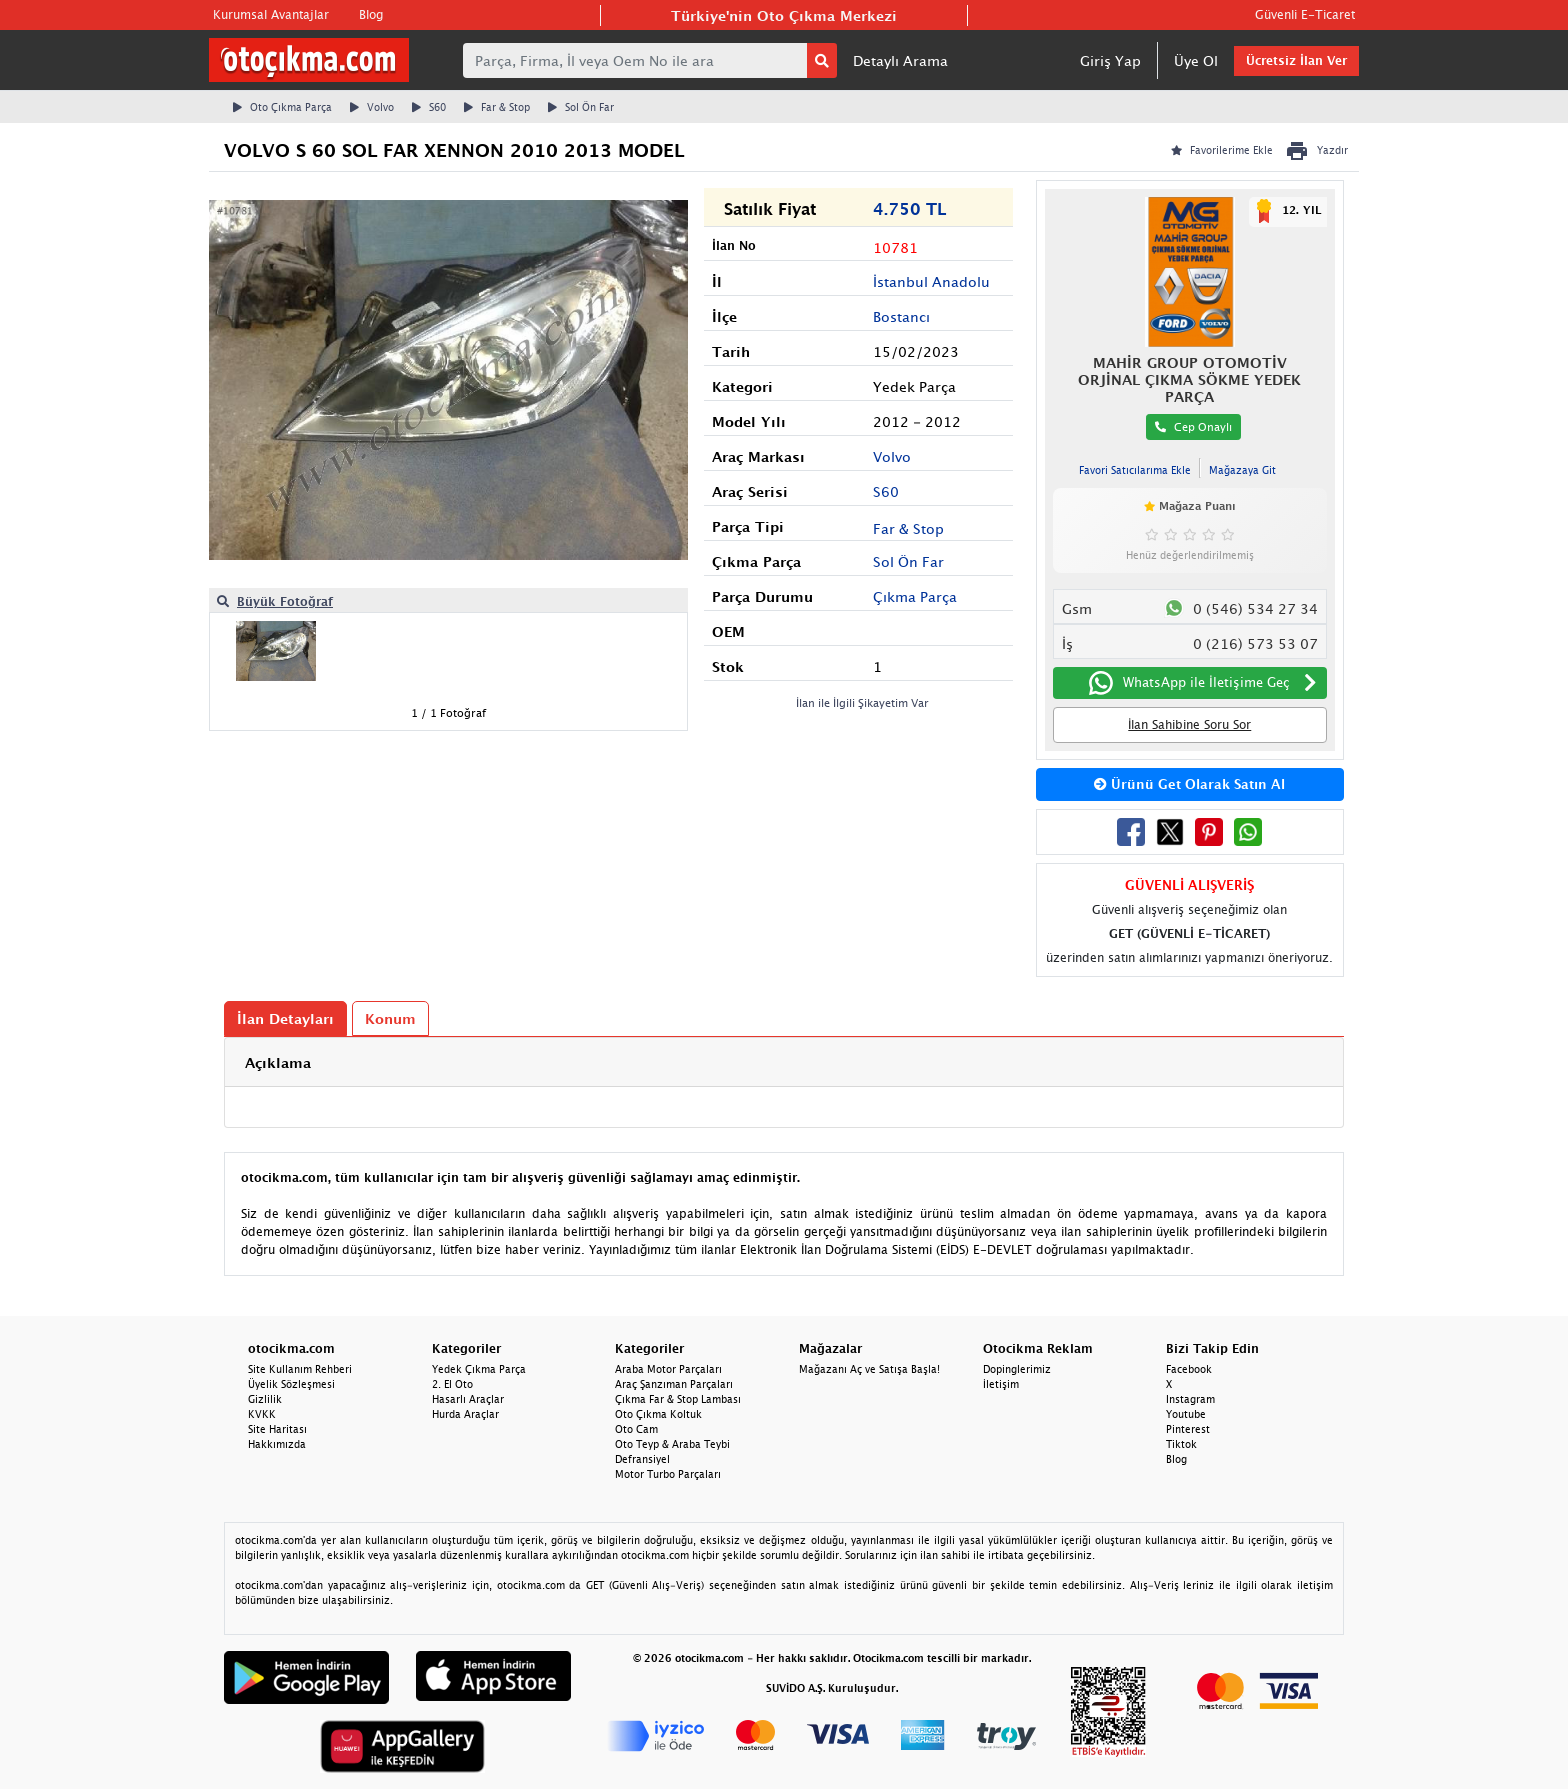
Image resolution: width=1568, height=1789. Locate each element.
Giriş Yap (1110, 60)
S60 (429, 107)
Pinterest (1188, 1429)
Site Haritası (277, 1429)
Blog (371, 14)
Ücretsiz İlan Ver (1296, 60)
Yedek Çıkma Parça (479, 1369)
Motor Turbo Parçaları (668, 1474)
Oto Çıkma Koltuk (658, 1414)
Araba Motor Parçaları (668, 1369)
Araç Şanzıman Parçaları (674, 1384)
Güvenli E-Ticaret (1305, 14)
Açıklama (278, 1062)
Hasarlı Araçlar (468, 1399)
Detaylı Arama (900, 60)
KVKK (262, 1414)
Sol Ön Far (581, 107)
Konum (390, 1018)
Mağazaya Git (1242, 470)
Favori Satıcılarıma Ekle (1135, 470)
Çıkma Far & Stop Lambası (678, 1399)
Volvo (372, 107)
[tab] (784, 1062)
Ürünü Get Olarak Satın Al (1189, 784)
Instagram (1190, 1399)
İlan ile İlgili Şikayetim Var (862, 702)
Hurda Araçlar (465, 1414)
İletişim (1001, 1384)
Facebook (1189, 1369)
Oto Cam (636, 1429)
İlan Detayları (285, 1018)
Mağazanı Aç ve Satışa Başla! (869, 1369)
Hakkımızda (277, 1444)
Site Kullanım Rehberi (300, 1369)
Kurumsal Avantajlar (271, 14)
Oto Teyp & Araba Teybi (672, 1444)
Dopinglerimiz (1017, 1369)
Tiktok (1181, 1444)
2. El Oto (452, 1384)
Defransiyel (642, 1459)
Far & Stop (497, 107)
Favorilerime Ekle (1222, 150)
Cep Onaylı (1193, 426)
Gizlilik (265, 1399)
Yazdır (1316, 151)
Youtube (1186, 1414)
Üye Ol (1196, 60)
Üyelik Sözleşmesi (291, 1384)
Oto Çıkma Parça (282, 107)
